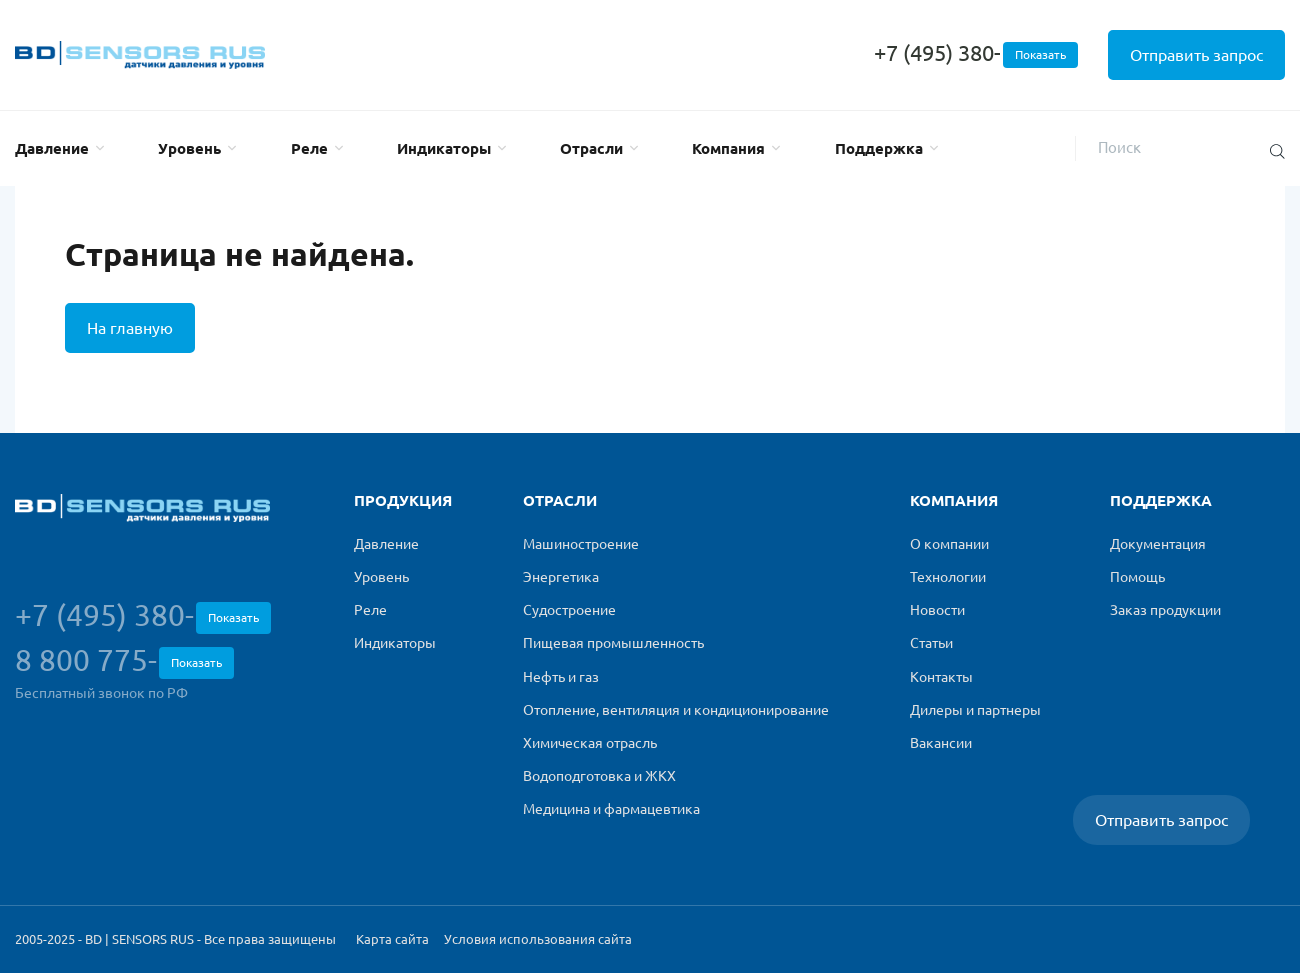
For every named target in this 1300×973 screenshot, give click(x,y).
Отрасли (591, 148)
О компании (949, 544)
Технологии (948, 577)
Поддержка (879, 148)
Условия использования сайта (538, 939)
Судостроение (569, 610)
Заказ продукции (1165, 610)
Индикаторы (444, 148)
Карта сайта (392, 939)
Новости (937, 610)
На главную (130, 328)
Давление (52, 148)
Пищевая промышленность (613, 643)
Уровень (189, 148)
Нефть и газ (561, 677)
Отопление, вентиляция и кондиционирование (676, 710)
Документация (1158, 544)
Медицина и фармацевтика (611, 809)
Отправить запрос (1196, 55)
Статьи (931, 643)
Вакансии (941, 743)
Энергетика (561, 577)
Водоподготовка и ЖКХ (599, 776)
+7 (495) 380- (976, 52)
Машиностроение (581, 544)
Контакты (941, 677)
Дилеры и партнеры (975, 710)
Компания (728, 148)
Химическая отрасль (590, 743)
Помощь (1137, 577)
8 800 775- (124, 661)
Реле (309, 148)
